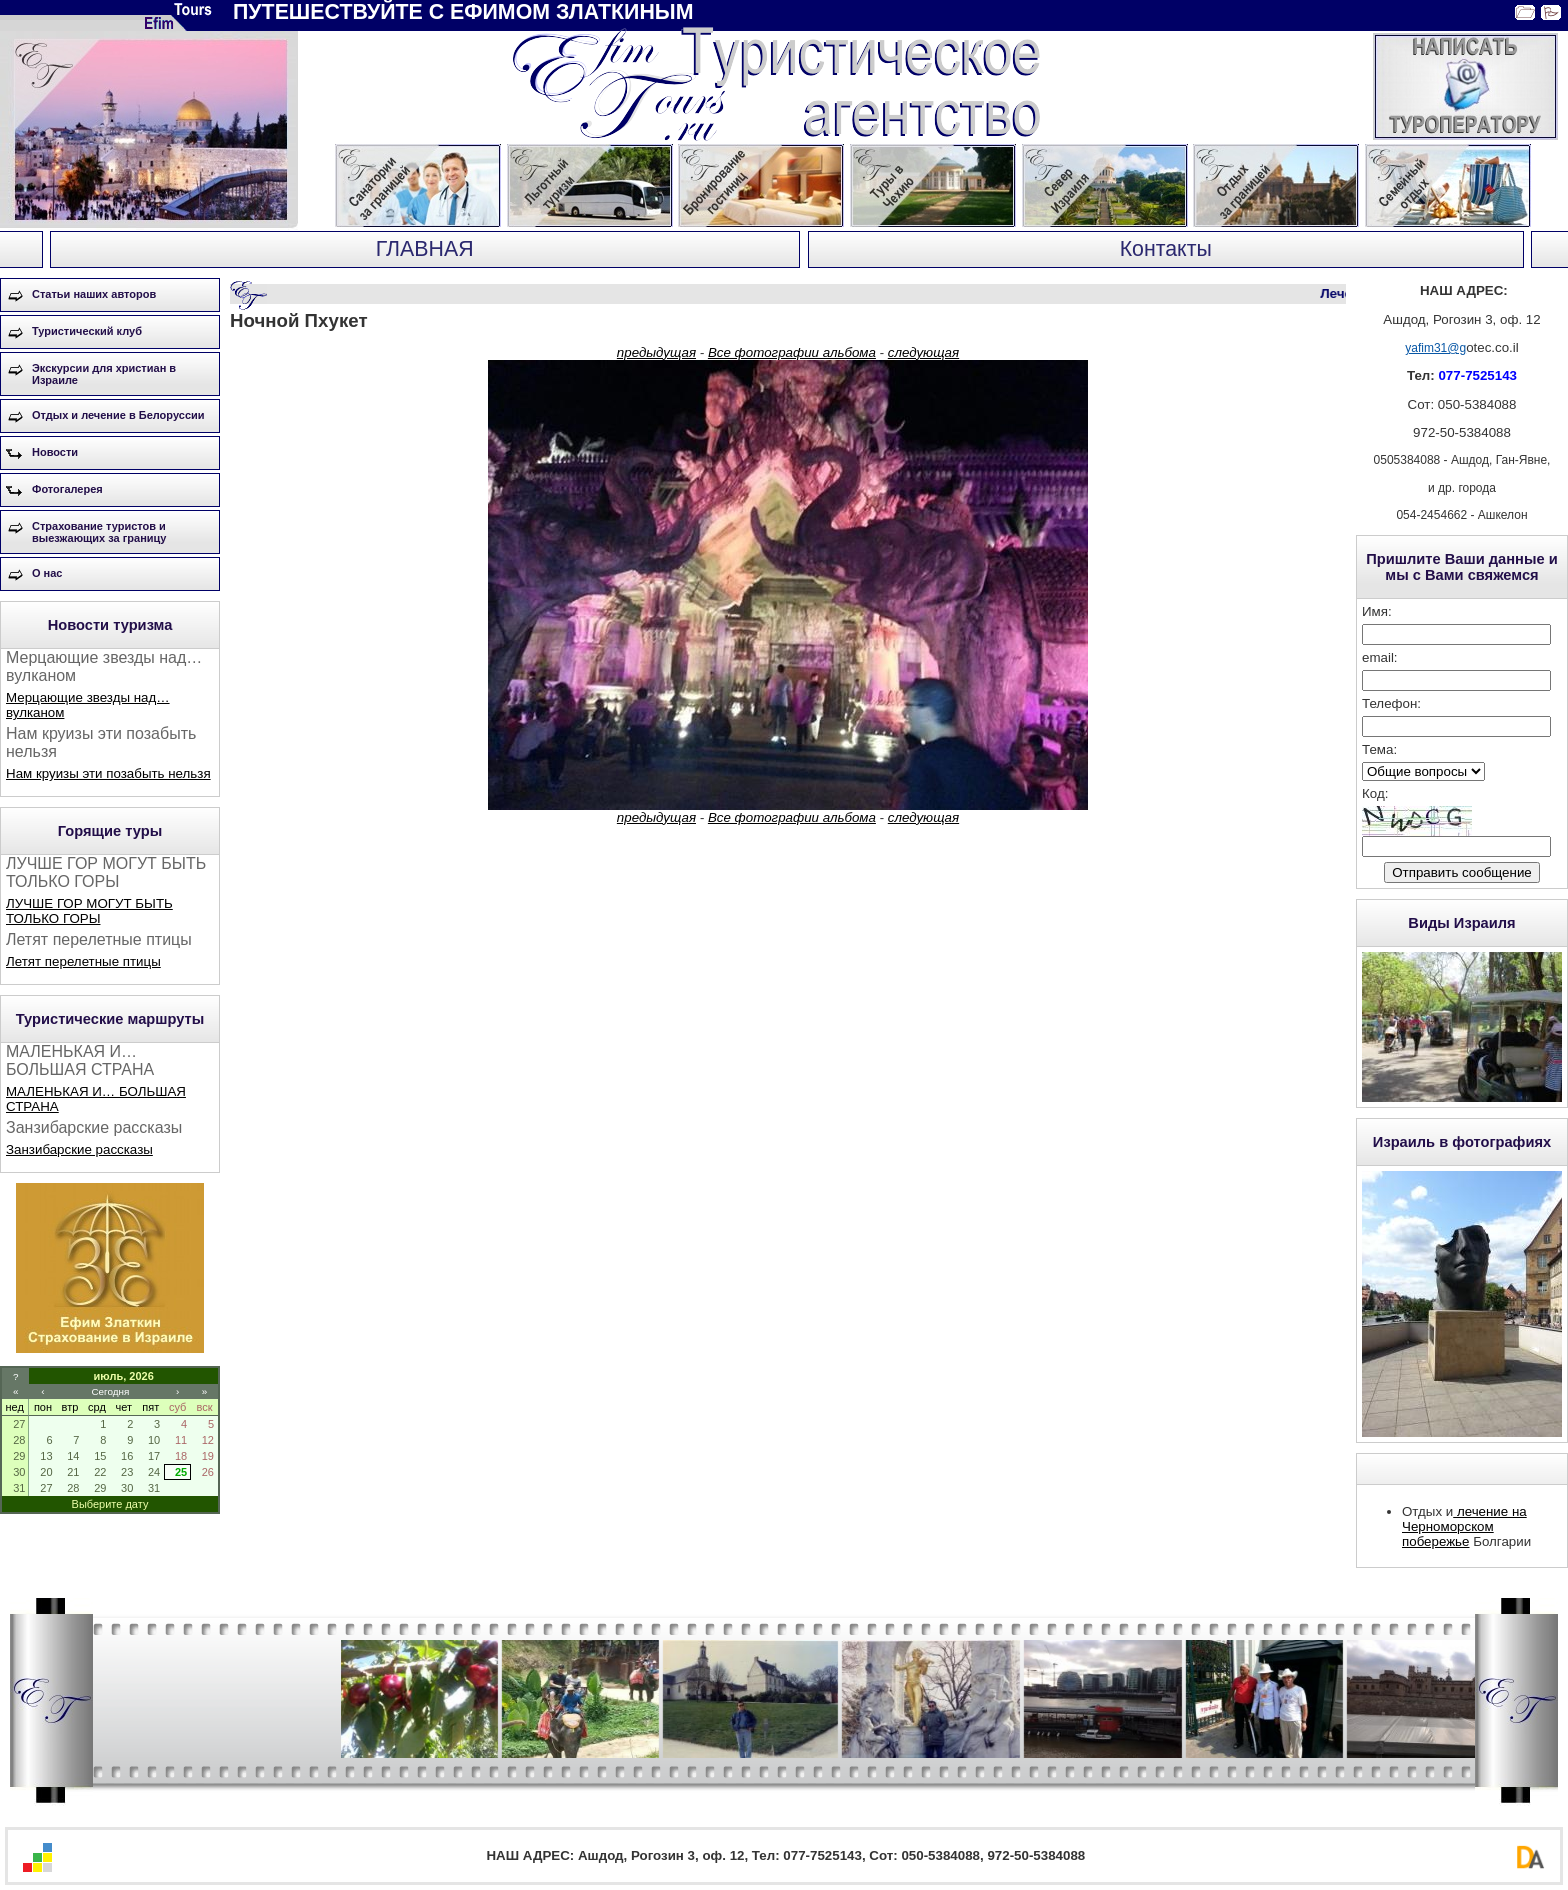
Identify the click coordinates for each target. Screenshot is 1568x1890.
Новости (55, 452)
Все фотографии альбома (792, 352)
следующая (923, 352)
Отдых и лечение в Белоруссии (118, 415)
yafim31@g (1435, 348)
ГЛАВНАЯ (425, 249)
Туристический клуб (87, 331)
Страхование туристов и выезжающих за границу (99, 532)
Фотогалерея (67, 489)
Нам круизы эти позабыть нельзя (108, 773)
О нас (47, 573)
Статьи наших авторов (94, 294)
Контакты (1166, 249)
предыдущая (656, 352)
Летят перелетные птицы (83, 961)
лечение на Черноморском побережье (1464, 1526)
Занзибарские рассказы (79, 1149)
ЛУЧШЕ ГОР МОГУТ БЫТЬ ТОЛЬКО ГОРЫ (89, 911)
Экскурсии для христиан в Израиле (104, 374)
